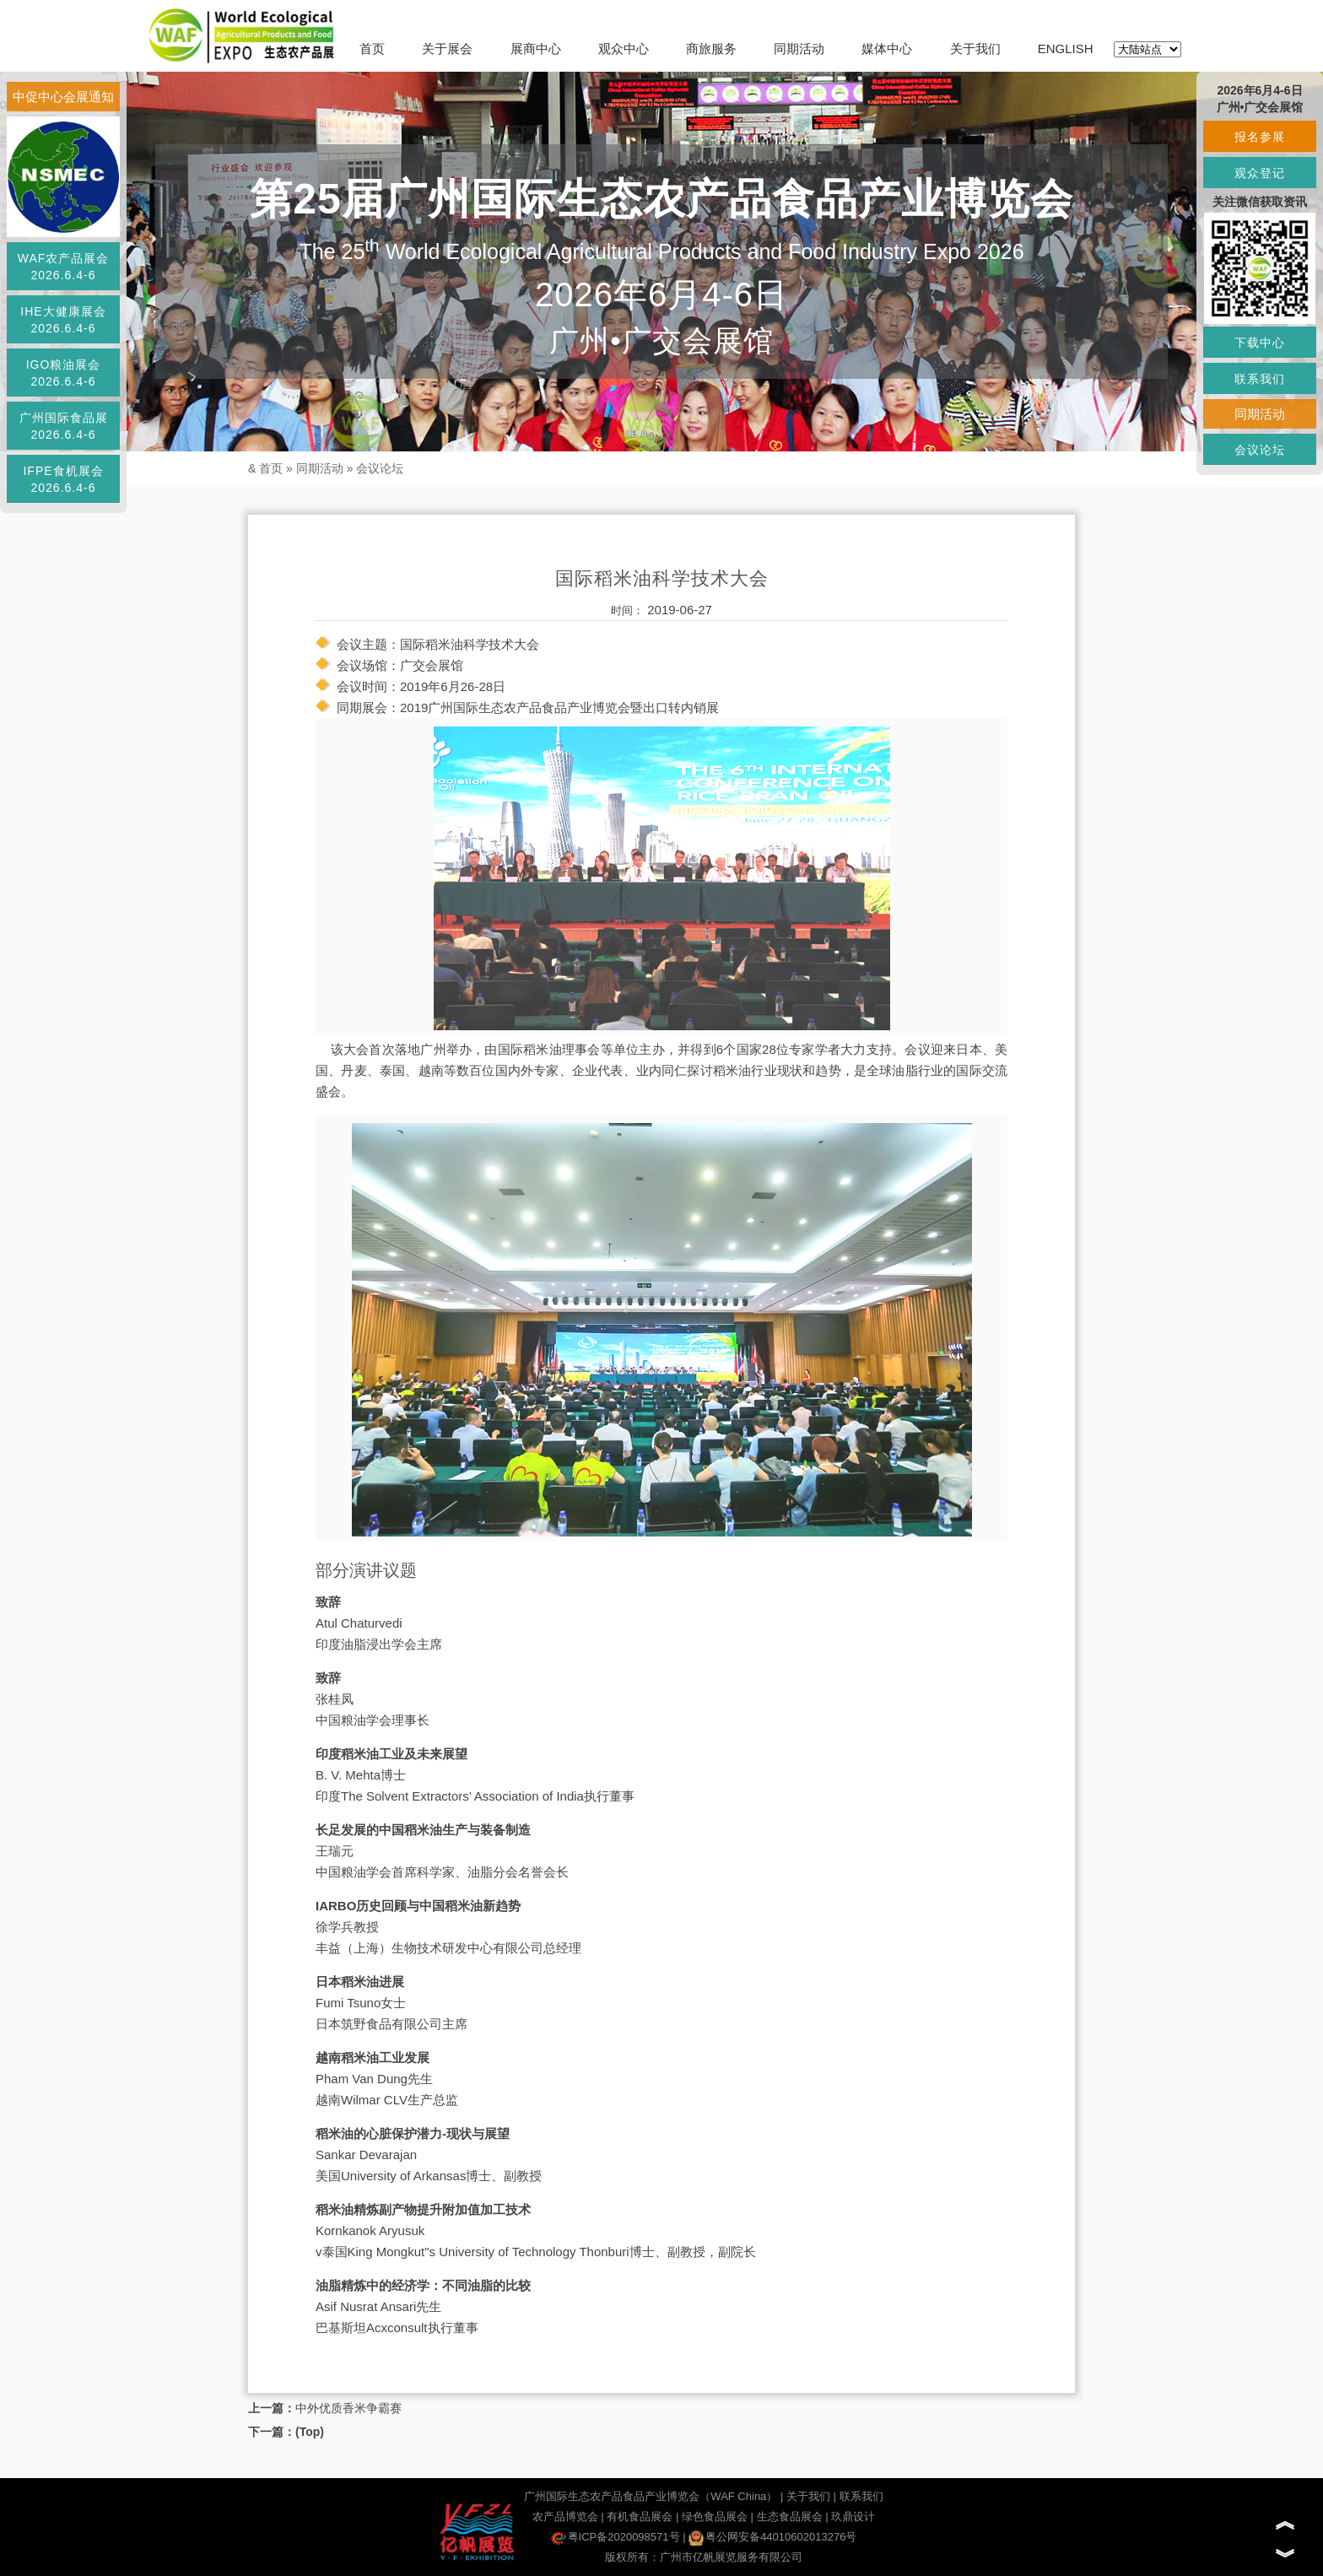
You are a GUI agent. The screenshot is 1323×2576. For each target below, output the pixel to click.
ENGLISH (1066, 48)
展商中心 (535, 48)
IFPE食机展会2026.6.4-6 (63, 479)
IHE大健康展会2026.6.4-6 (62, 320)
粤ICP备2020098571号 (615, 2536)
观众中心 (623, 48)
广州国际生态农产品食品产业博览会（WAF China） (650, 2496)
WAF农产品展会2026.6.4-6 (64, 266)
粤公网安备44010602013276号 (772, 2536)
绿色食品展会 (715, 2516)
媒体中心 (886, 48)
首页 (372, 48)
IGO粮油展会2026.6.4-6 (63, 373)
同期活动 (799, 48)
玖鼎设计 (853, 2516)
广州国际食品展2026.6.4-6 (63, 426)
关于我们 (975, 48)
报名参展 (1259, 136)
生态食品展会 (790, 2516)
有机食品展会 (639, 2516)
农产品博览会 (565, 2516)
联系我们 (861, 2496)
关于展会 (447, 48)
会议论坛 (379, 468)
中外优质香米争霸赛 (348, 2408)
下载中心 (1259, 342)
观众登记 (1259, 173)
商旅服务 (711, 48)
